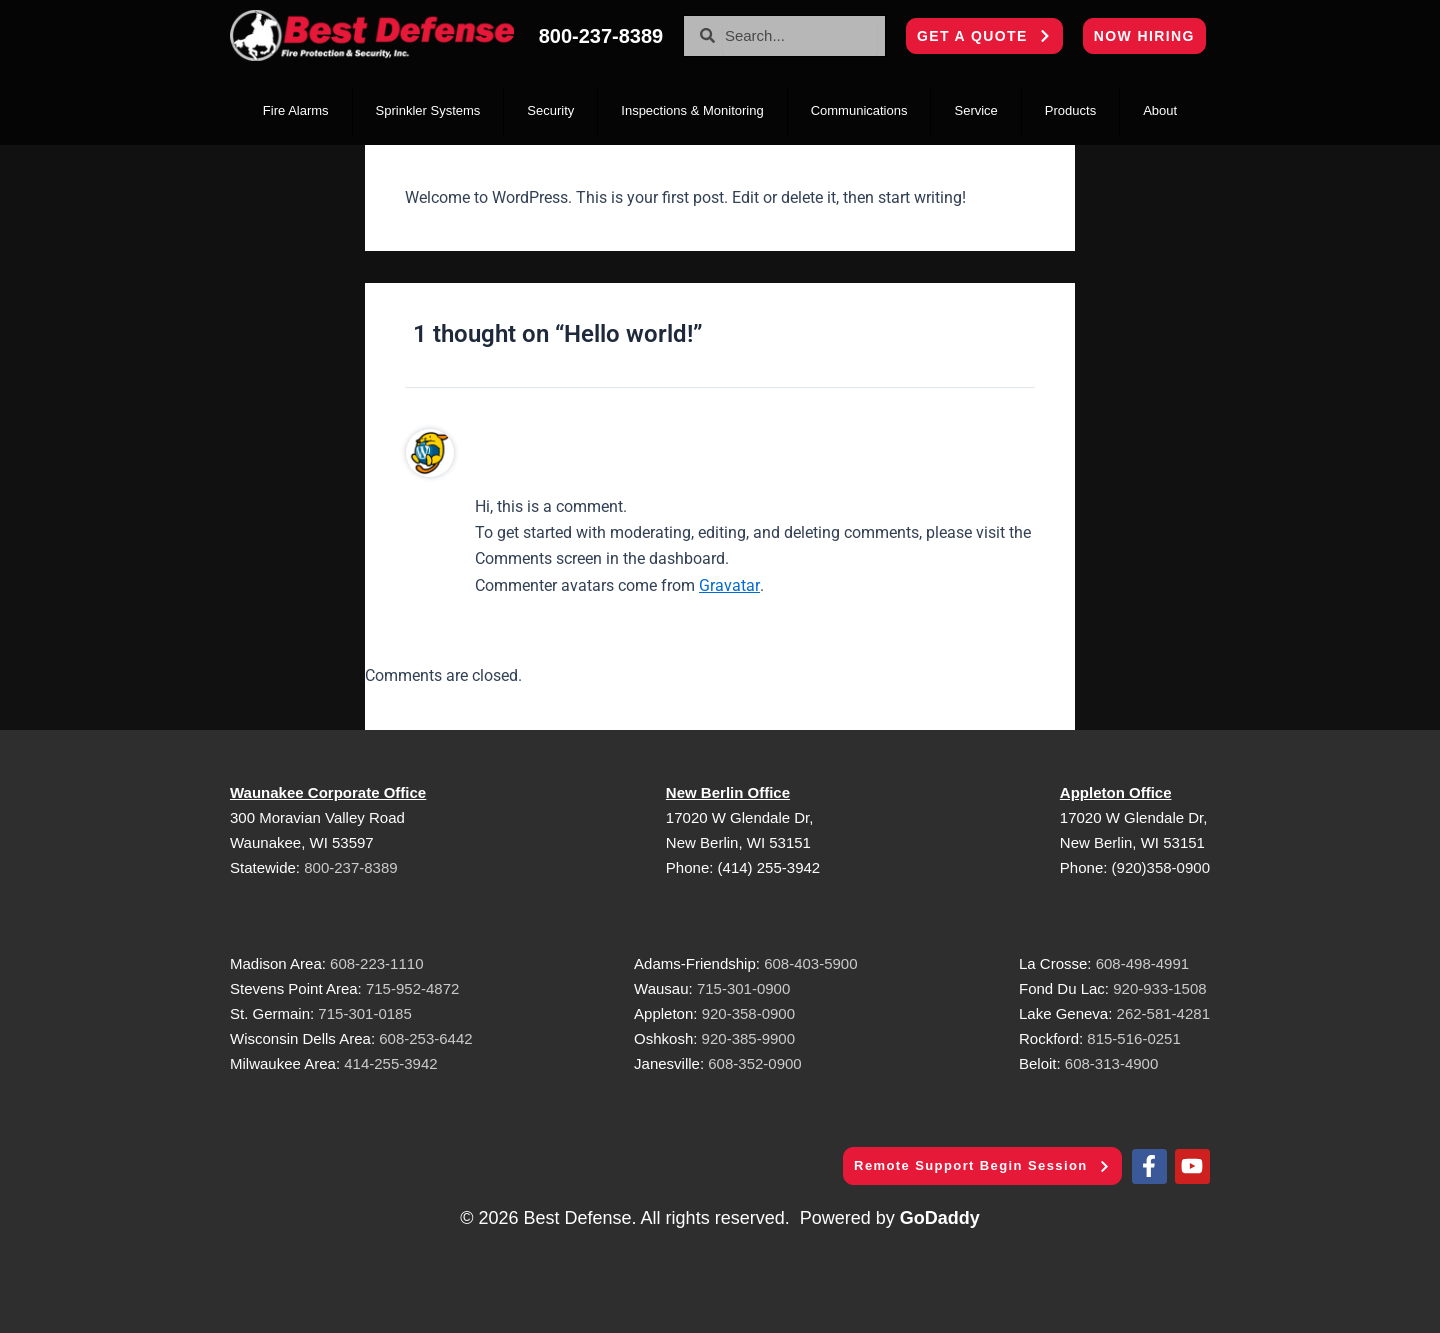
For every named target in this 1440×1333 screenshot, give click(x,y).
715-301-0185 (364, 1013)
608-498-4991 (1142, 963)
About (1160, 110)
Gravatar (729, 585)
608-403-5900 (810, 963)
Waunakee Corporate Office (328, 792)
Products (1070, 110)
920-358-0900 (748, 1013)
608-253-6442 (424, 1038)
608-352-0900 (754, 1063)
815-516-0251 (1133, 1038)
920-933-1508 (1159, 988)
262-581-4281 (1163, 1013)
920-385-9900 (748, 1038)
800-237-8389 (350, 867)
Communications (859, 110)
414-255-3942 (390, 1063)
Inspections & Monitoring (692, 110)
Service (975, 110)
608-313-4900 (1111, 1063)
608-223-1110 (376, 963)
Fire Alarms (296, 110)
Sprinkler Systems (428, 110)
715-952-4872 (412, 988)
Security (550, 110)
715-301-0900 (743, 988)
